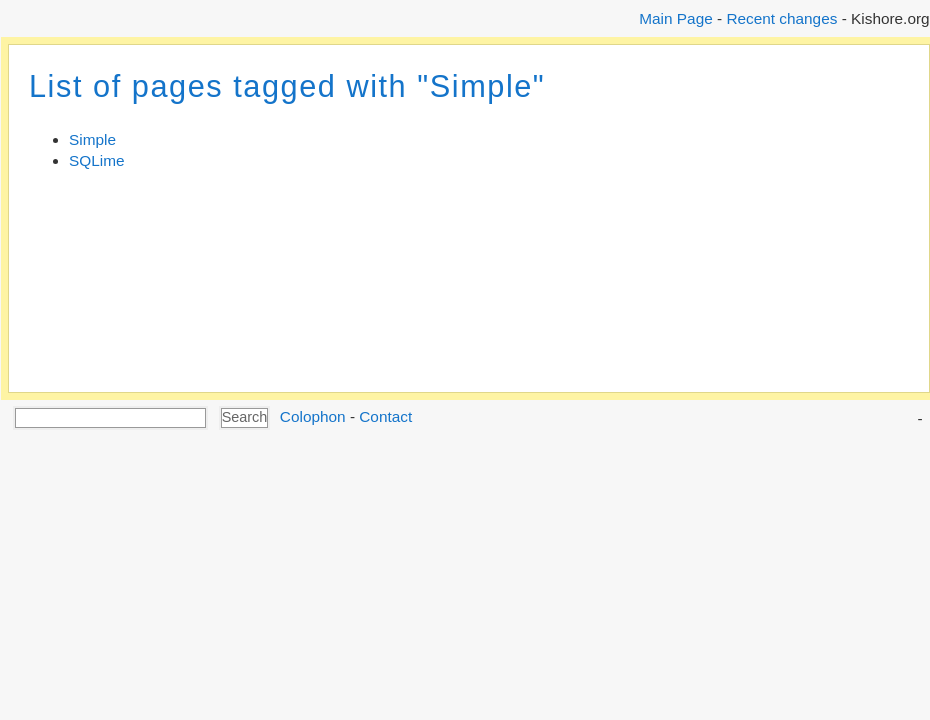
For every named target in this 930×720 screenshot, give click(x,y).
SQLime (96, 160)
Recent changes (781, 18)
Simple (92, 139)
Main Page (675, 18)
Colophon (313, 416)
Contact (385, 416)
